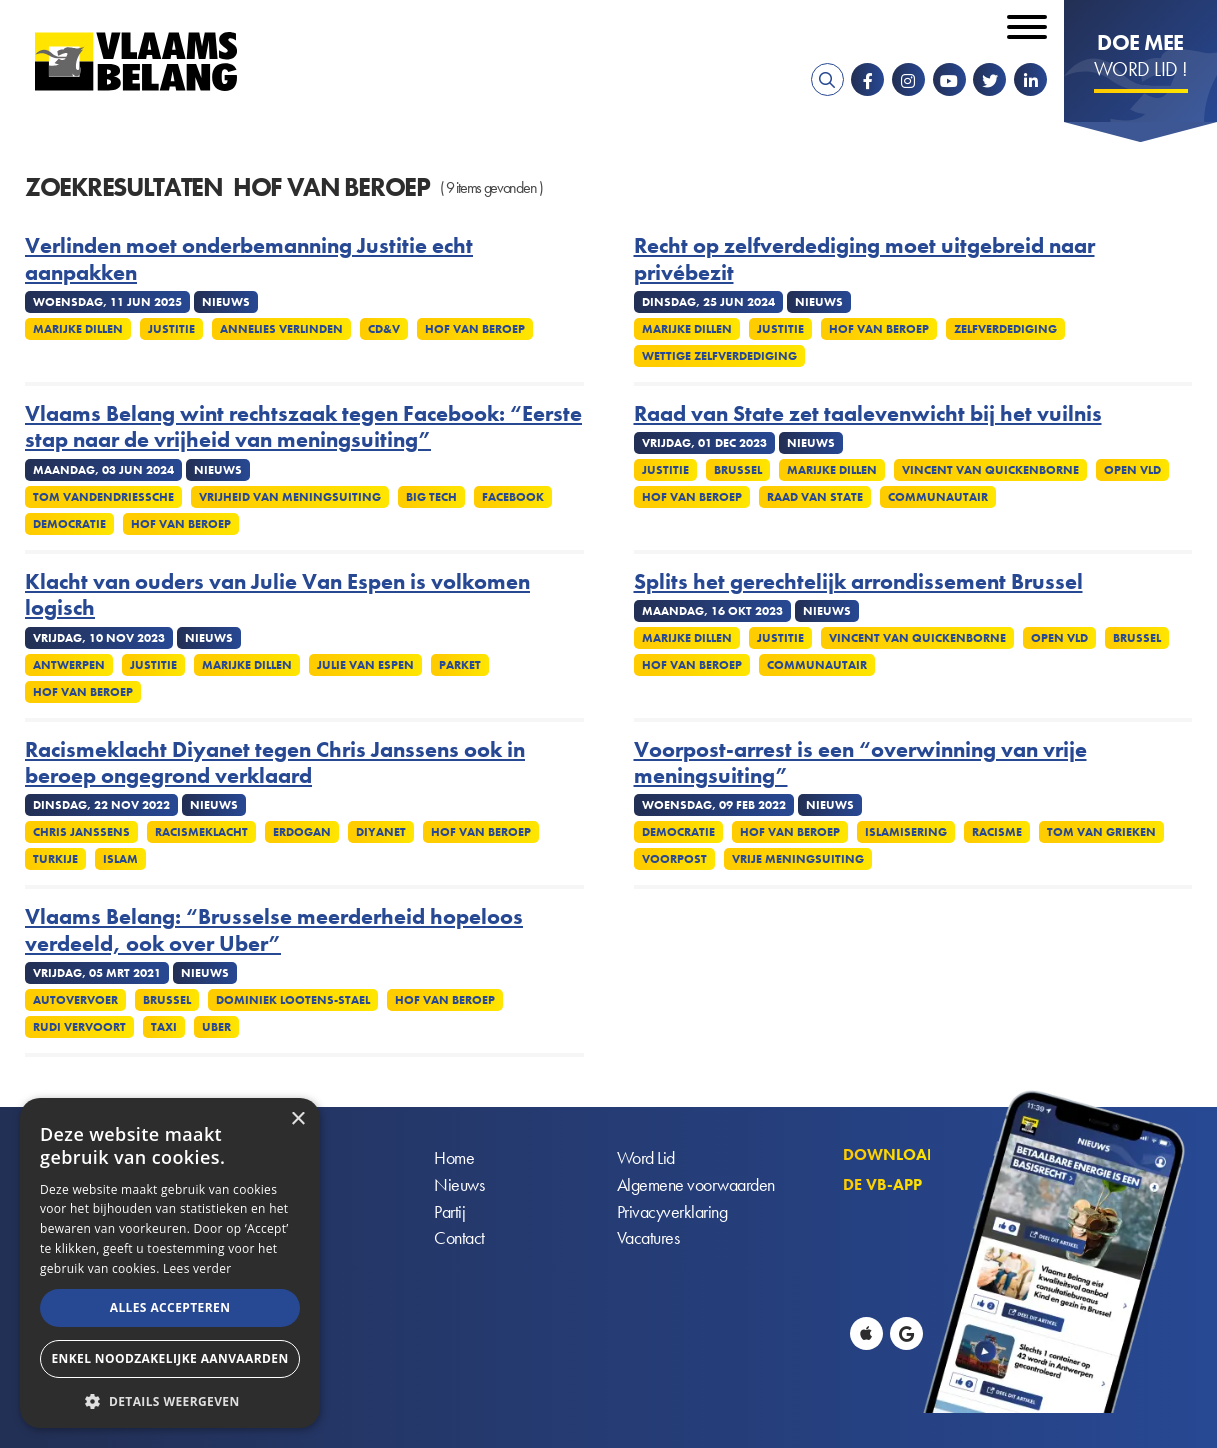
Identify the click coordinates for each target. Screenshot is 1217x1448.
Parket (460, 665)
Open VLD (1059, 638)
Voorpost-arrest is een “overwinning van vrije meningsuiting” (860, 763)
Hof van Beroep (475, 329)
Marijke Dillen (78, 329)
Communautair (938, 497)
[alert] (170, 1263)
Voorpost (674, 859)
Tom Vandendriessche (103, 497)
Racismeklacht (201, 832)
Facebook (513, 497)
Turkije (55, 859)
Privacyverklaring (672, 1212)
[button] (170, 1399)
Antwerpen (69, 665)
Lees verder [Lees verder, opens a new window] (197, 1268)
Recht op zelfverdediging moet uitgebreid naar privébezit (864, 259)
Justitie (171, 329)
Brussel (738, 470)
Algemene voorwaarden (696, 1185)
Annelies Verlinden (281, 329)
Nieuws (459, 1185)
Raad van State (815, 497)
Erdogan (302, 832)
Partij (449, 1212)
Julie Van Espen (365, 665)
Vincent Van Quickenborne (990, 470)
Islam (120, 859)
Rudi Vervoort (79, 1027)
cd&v (384, 329)
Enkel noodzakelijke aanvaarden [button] (169, 1358)
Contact (459, 1239)
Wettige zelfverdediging (719, 356)
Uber (216, 1027)
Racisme (997, 832)
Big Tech (431, 497)
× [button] (297, 1119)
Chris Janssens (81, 832)
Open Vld (1132, 470)
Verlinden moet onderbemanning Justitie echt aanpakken (249, 259)
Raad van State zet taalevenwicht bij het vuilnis (868, 414)
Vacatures (648, 1239)
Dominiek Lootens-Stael (293, 1000)
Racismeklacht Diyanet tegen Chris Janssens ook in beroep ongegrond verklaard (275, 763)
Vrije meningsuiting (798, 859)
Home (454, 1158)
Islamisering (906, 832)
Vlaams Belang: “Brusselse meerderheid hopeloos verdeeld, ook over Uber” (274, 930)
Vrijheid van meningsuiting (290, 497)
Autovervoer (75, 1000)
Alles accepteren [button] (170, 1307)
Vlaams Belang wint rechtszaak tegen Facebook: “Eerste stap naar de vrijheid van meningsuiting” (303, 427)
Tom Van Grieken (1101, 832)
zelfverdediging (1005, 329)
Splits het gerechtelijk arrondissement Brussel (858, 582)
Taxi (164, 1027)
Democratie (69, 524)
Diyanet (381, 832)
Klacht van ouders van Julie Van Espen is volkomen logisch (277, 595)
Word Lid (646, 1158)
